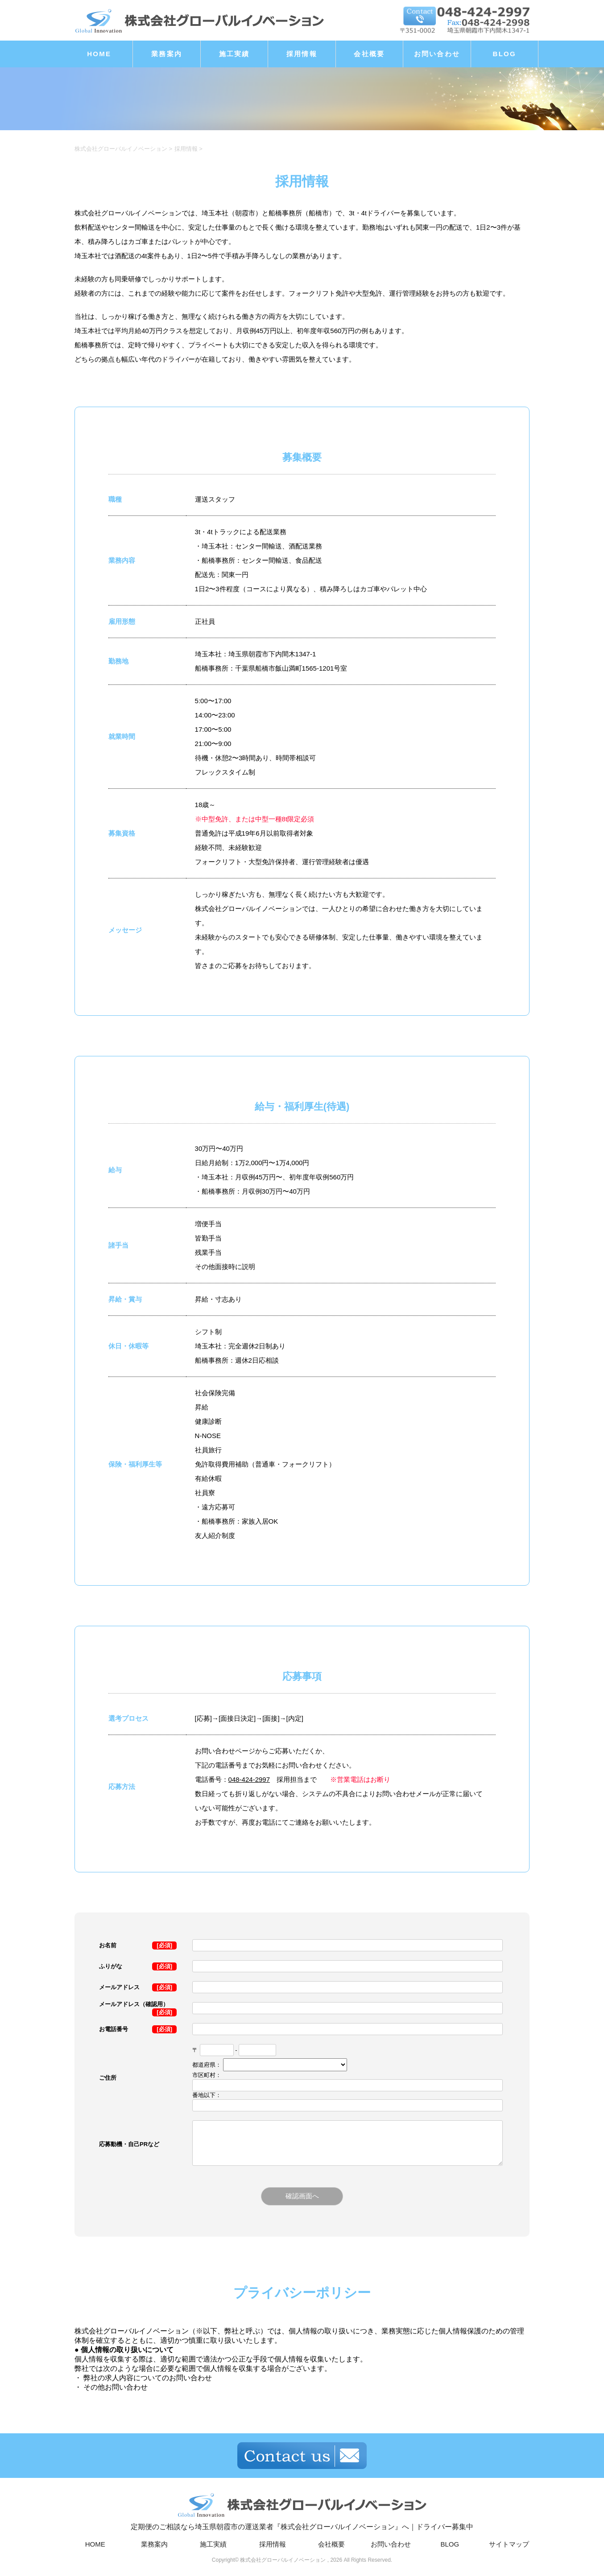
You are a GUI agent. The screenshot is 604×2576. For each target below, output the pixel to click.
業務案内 (166, 54)
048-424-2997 (249, 1779)
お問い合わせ (437, 54)
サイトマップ (509, 2545)
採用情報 (301, 54)
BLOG (504, 54)
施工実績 (234, 54)
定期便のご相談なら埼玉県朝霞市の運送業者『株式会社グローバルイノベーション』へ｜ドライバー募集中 (302, 2510)
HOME (99, 54)
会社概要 (369, 54)
